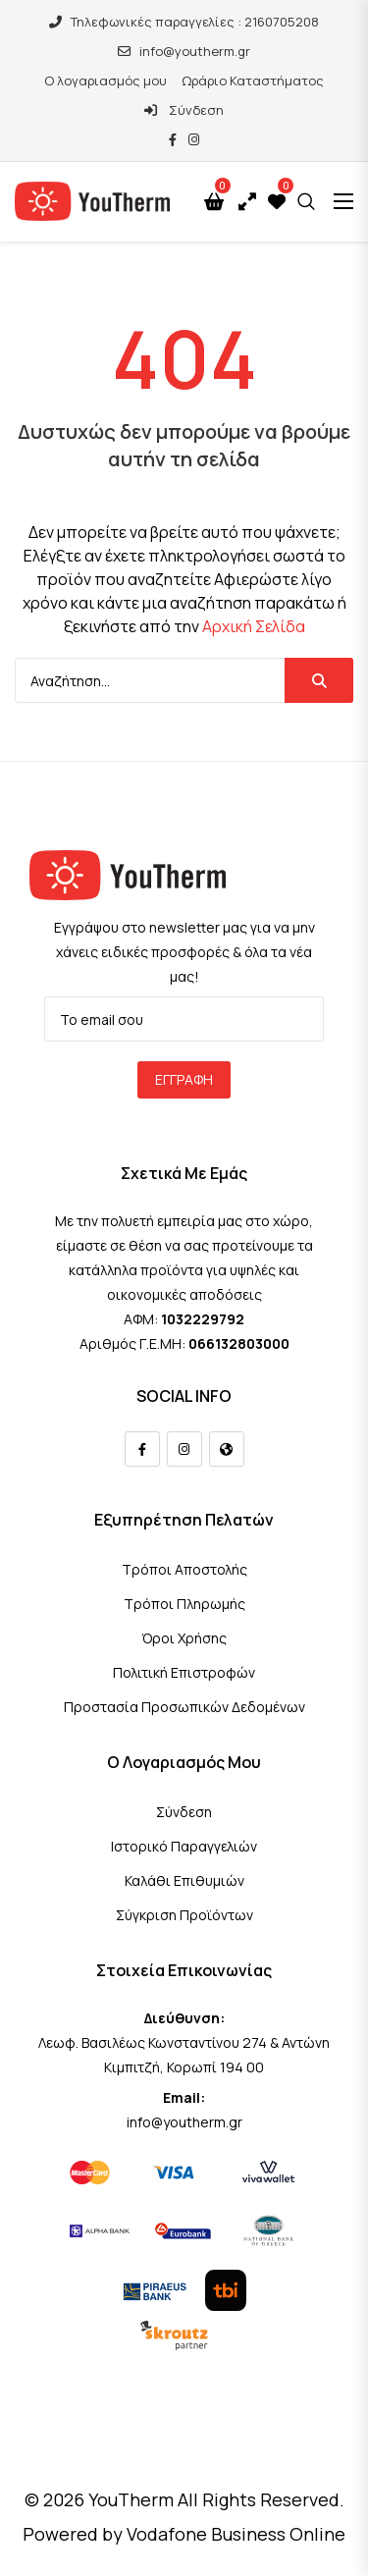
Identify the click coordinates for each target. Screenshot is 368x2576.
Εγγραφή (184, 1079)
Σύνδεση (183, 110)
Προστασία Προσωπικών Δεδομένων (184, 1706)
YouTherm (131, 2499)
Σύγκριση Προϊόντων (184, 1914)
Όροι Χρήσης (184, 1638)
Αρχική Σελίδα (253, 626)
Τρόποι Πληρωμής (184, 1603)
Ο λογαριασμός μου (105, 80)
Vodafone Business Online (236, 2534)
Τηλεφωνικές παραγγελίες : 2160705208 (183, 21)
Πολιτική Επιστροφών (184, 1672)
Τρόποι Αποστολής (184, 1569)
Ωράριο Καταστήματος (253, 80)
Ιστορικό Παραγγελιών (184, 1846)
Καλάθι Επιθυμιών (184, 1880)
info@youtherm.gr (183, 51)
